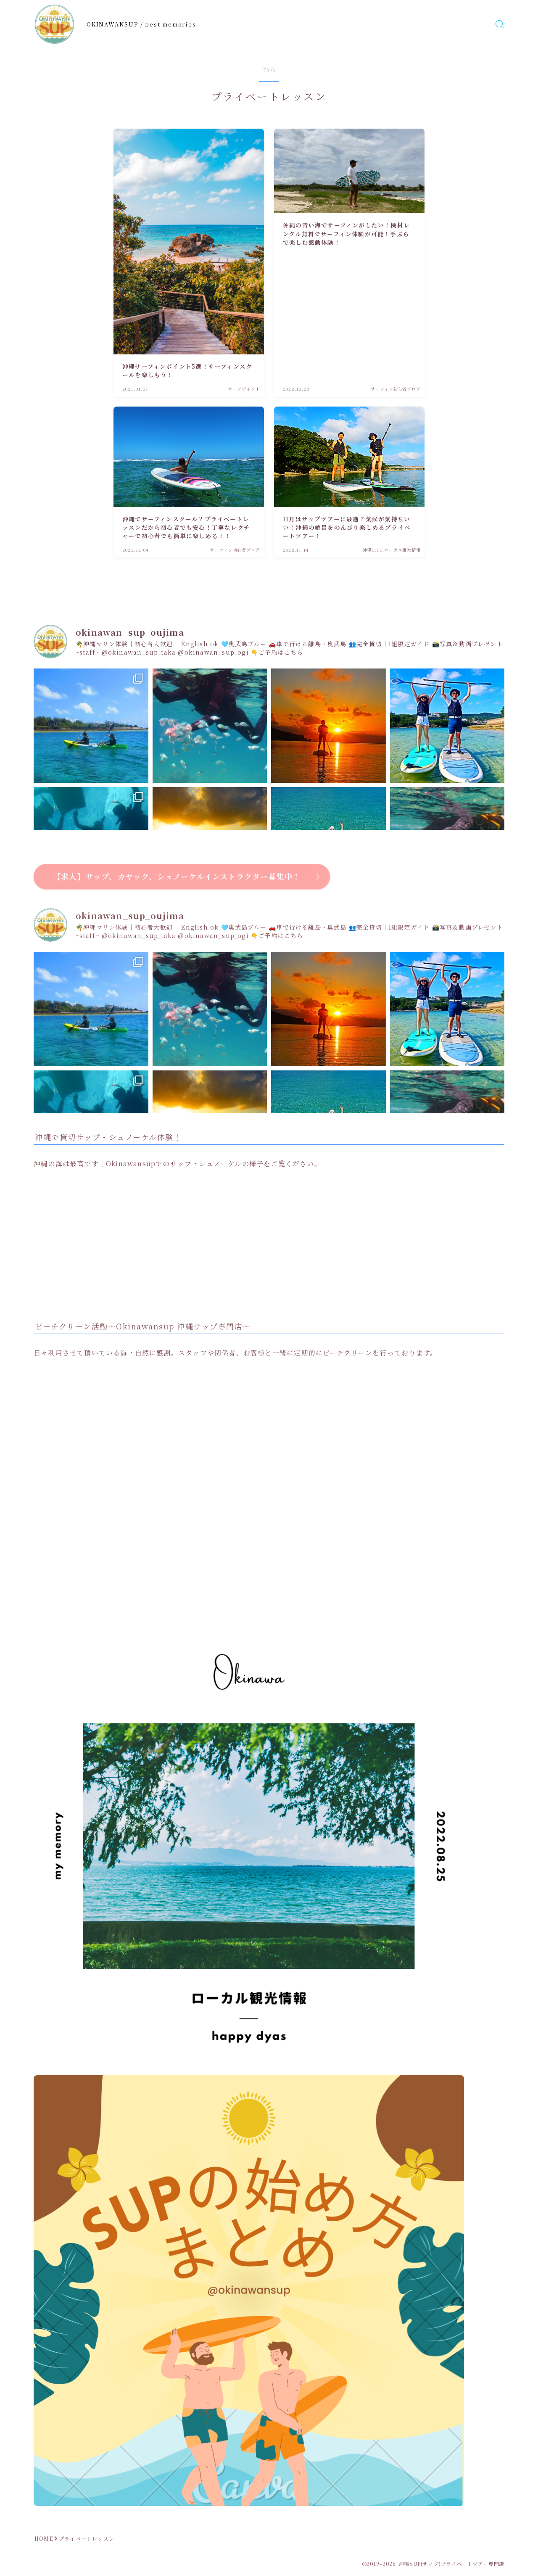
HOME (43, 2538)
